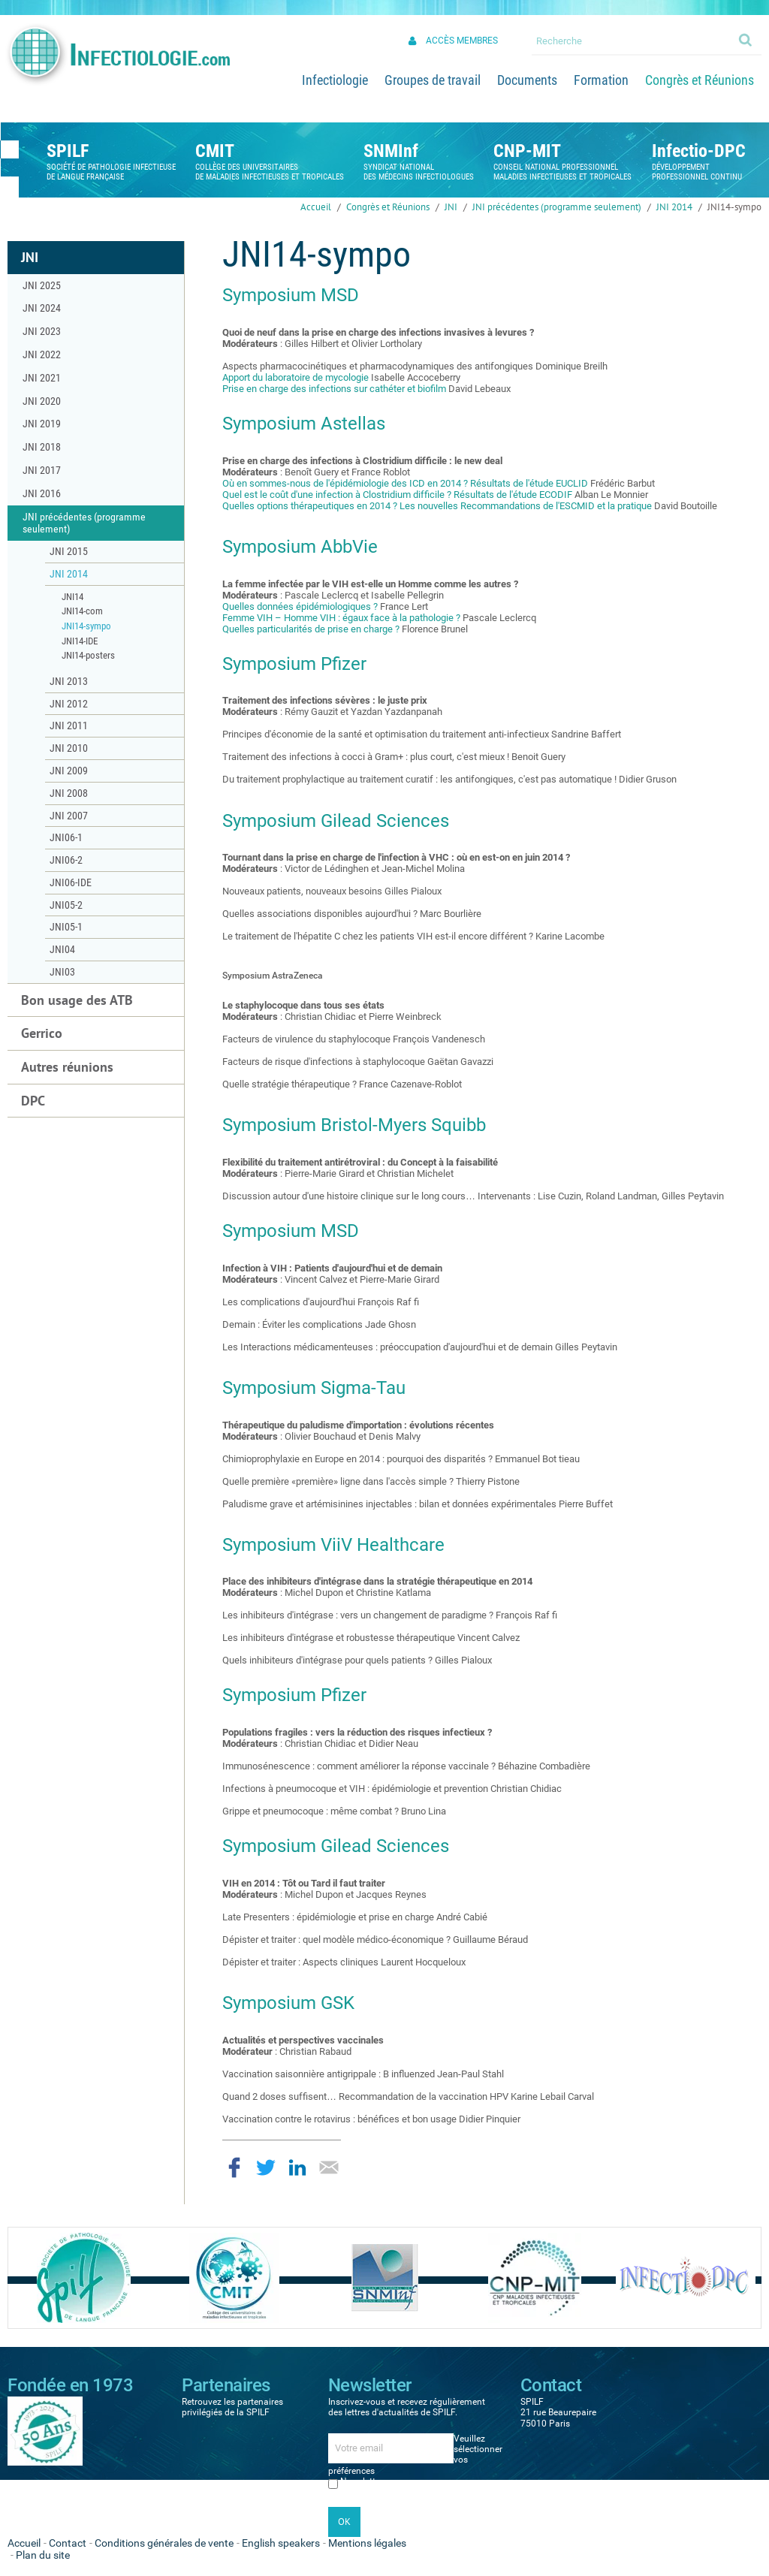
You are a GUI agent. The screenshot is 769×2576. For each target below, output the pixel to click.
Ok (746, 39)
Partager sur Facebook (234, 2167)
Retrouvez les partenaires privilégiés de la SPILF (232, 2407)
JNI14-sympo (734, 207)
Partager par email (329, 2167)
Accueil (315, 207)
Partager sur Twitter (266, 2167)
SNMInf (390, 150)
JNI (451, 207)
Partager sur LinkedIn (297, 2167)
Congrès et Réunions (388, 207)
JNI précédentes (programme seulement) (556, 207)
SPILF (68, 150)
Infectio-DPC (699, 150)
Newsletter (361, 2481)
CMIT (214, 150)
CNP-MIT (527, 150)
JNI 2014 (674, 207)
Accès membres (462, 40)
